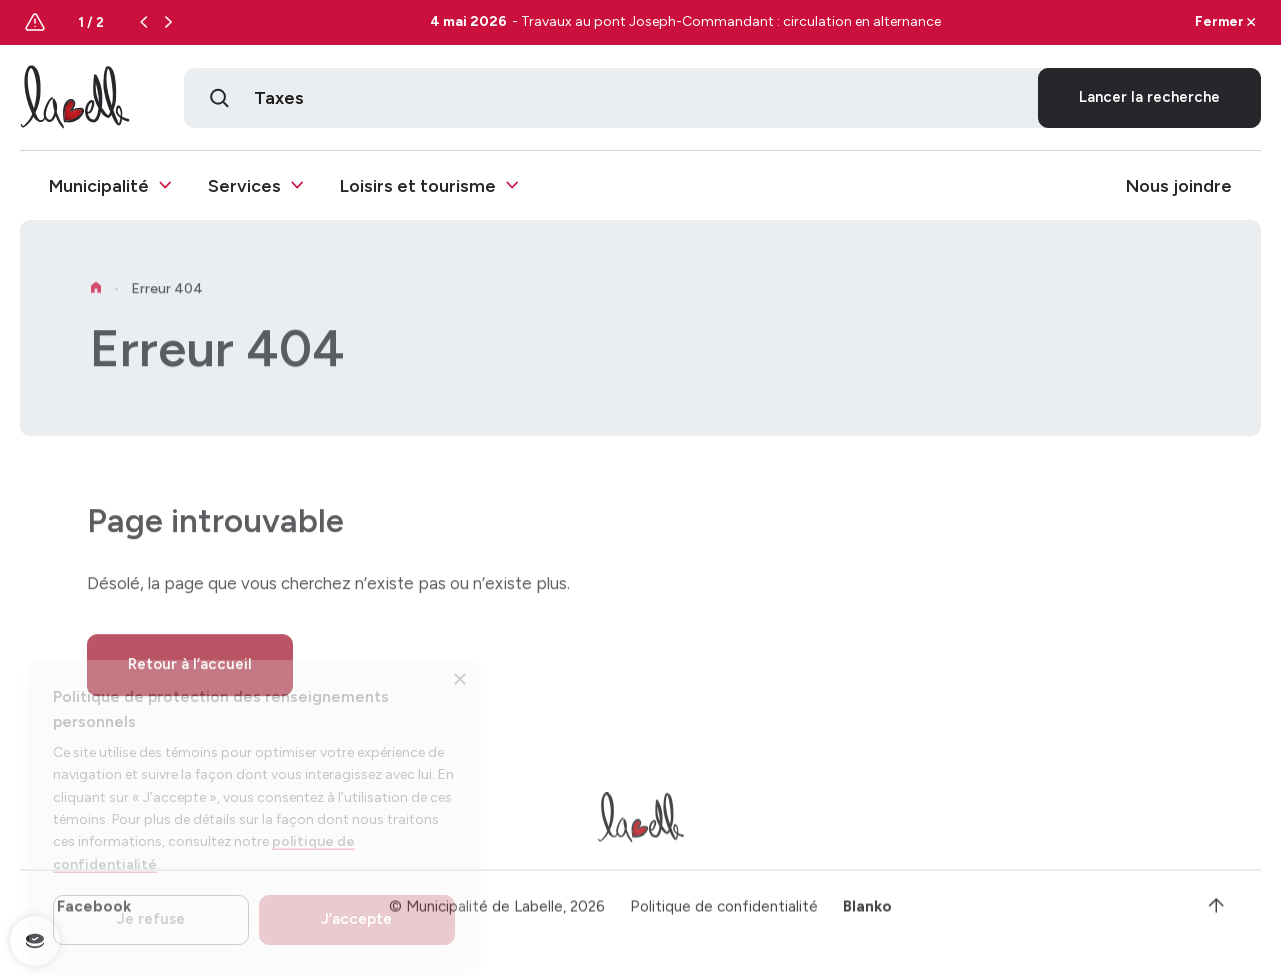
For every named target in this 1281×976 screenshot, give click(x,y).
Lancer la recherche (1149, 97)
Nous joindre (1179, 185)
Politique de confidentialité (724, 915)
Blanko (867, 915)
